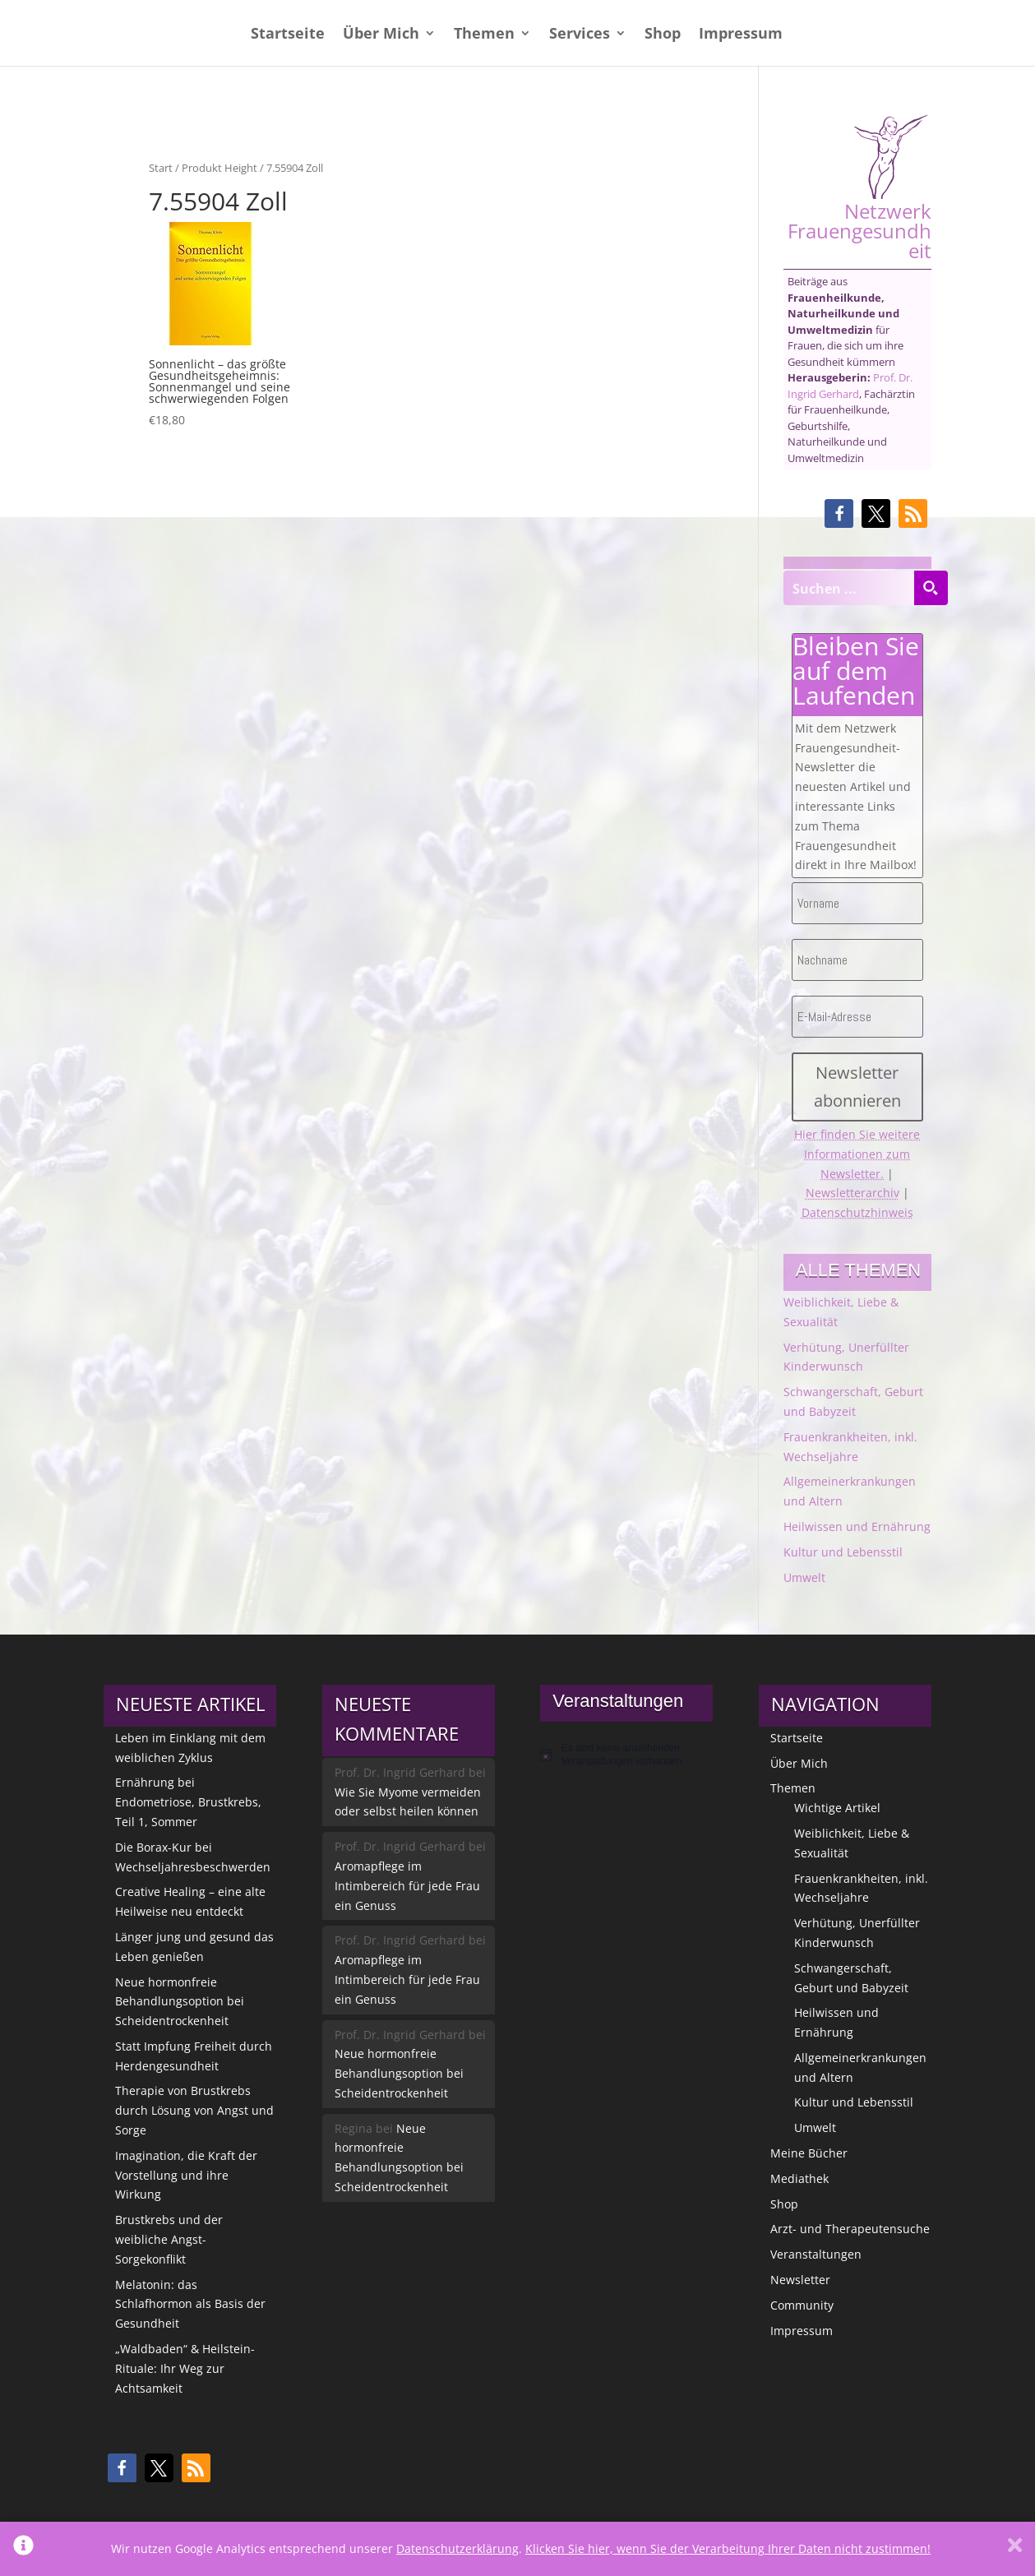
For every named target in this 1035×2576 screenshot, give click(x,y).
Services (579, 35)
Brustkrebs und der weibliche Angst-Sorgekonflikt (169, 2239)
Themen (484, 35)
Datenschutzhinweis (857, 1212)
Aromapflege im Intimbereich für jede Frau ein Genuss (407, 1885)
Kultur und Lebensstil (843, 1552)
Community (802, 2305)
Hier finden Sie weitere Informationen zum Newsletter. (857, 1154)
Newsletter (800, 2279)
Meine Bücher (809, 2153)
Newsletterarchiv (852, 1192)
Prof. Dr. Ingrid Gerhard (850, 385)
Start (161, 167)
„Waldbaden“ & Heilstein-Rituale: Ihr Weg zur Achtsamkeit (185, 2368)
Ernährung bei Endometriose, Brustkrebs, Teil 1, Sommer (188, 1801)
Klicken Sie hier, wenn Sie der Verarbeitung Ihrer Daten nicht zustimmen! (728, 2548)
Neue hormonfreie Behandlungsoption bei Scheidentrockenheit (179, 2001)
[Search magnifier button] (930, 588)
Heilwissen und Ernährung (857, 1526)
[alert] (626, 1755)
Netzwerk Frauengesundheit (859, 187)
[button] (839, 513)
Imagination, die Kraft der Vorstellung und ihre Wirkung (186, 2175)
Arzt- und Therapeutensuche (850, 2228)
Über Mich (381, 35)
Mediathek (799, 2178)
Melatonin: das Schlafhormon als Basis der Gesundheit (190, 2304)
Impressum (741, 35)
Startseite (288, 35)
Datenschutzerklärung (457, 2548)
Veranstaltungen (816, 2254)
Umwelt (804, 1577)
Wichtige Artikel (837, 1807)
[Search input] (849, 588)
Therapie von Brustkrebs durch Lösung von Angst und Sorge (194, 2110)
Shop (663, 35)
